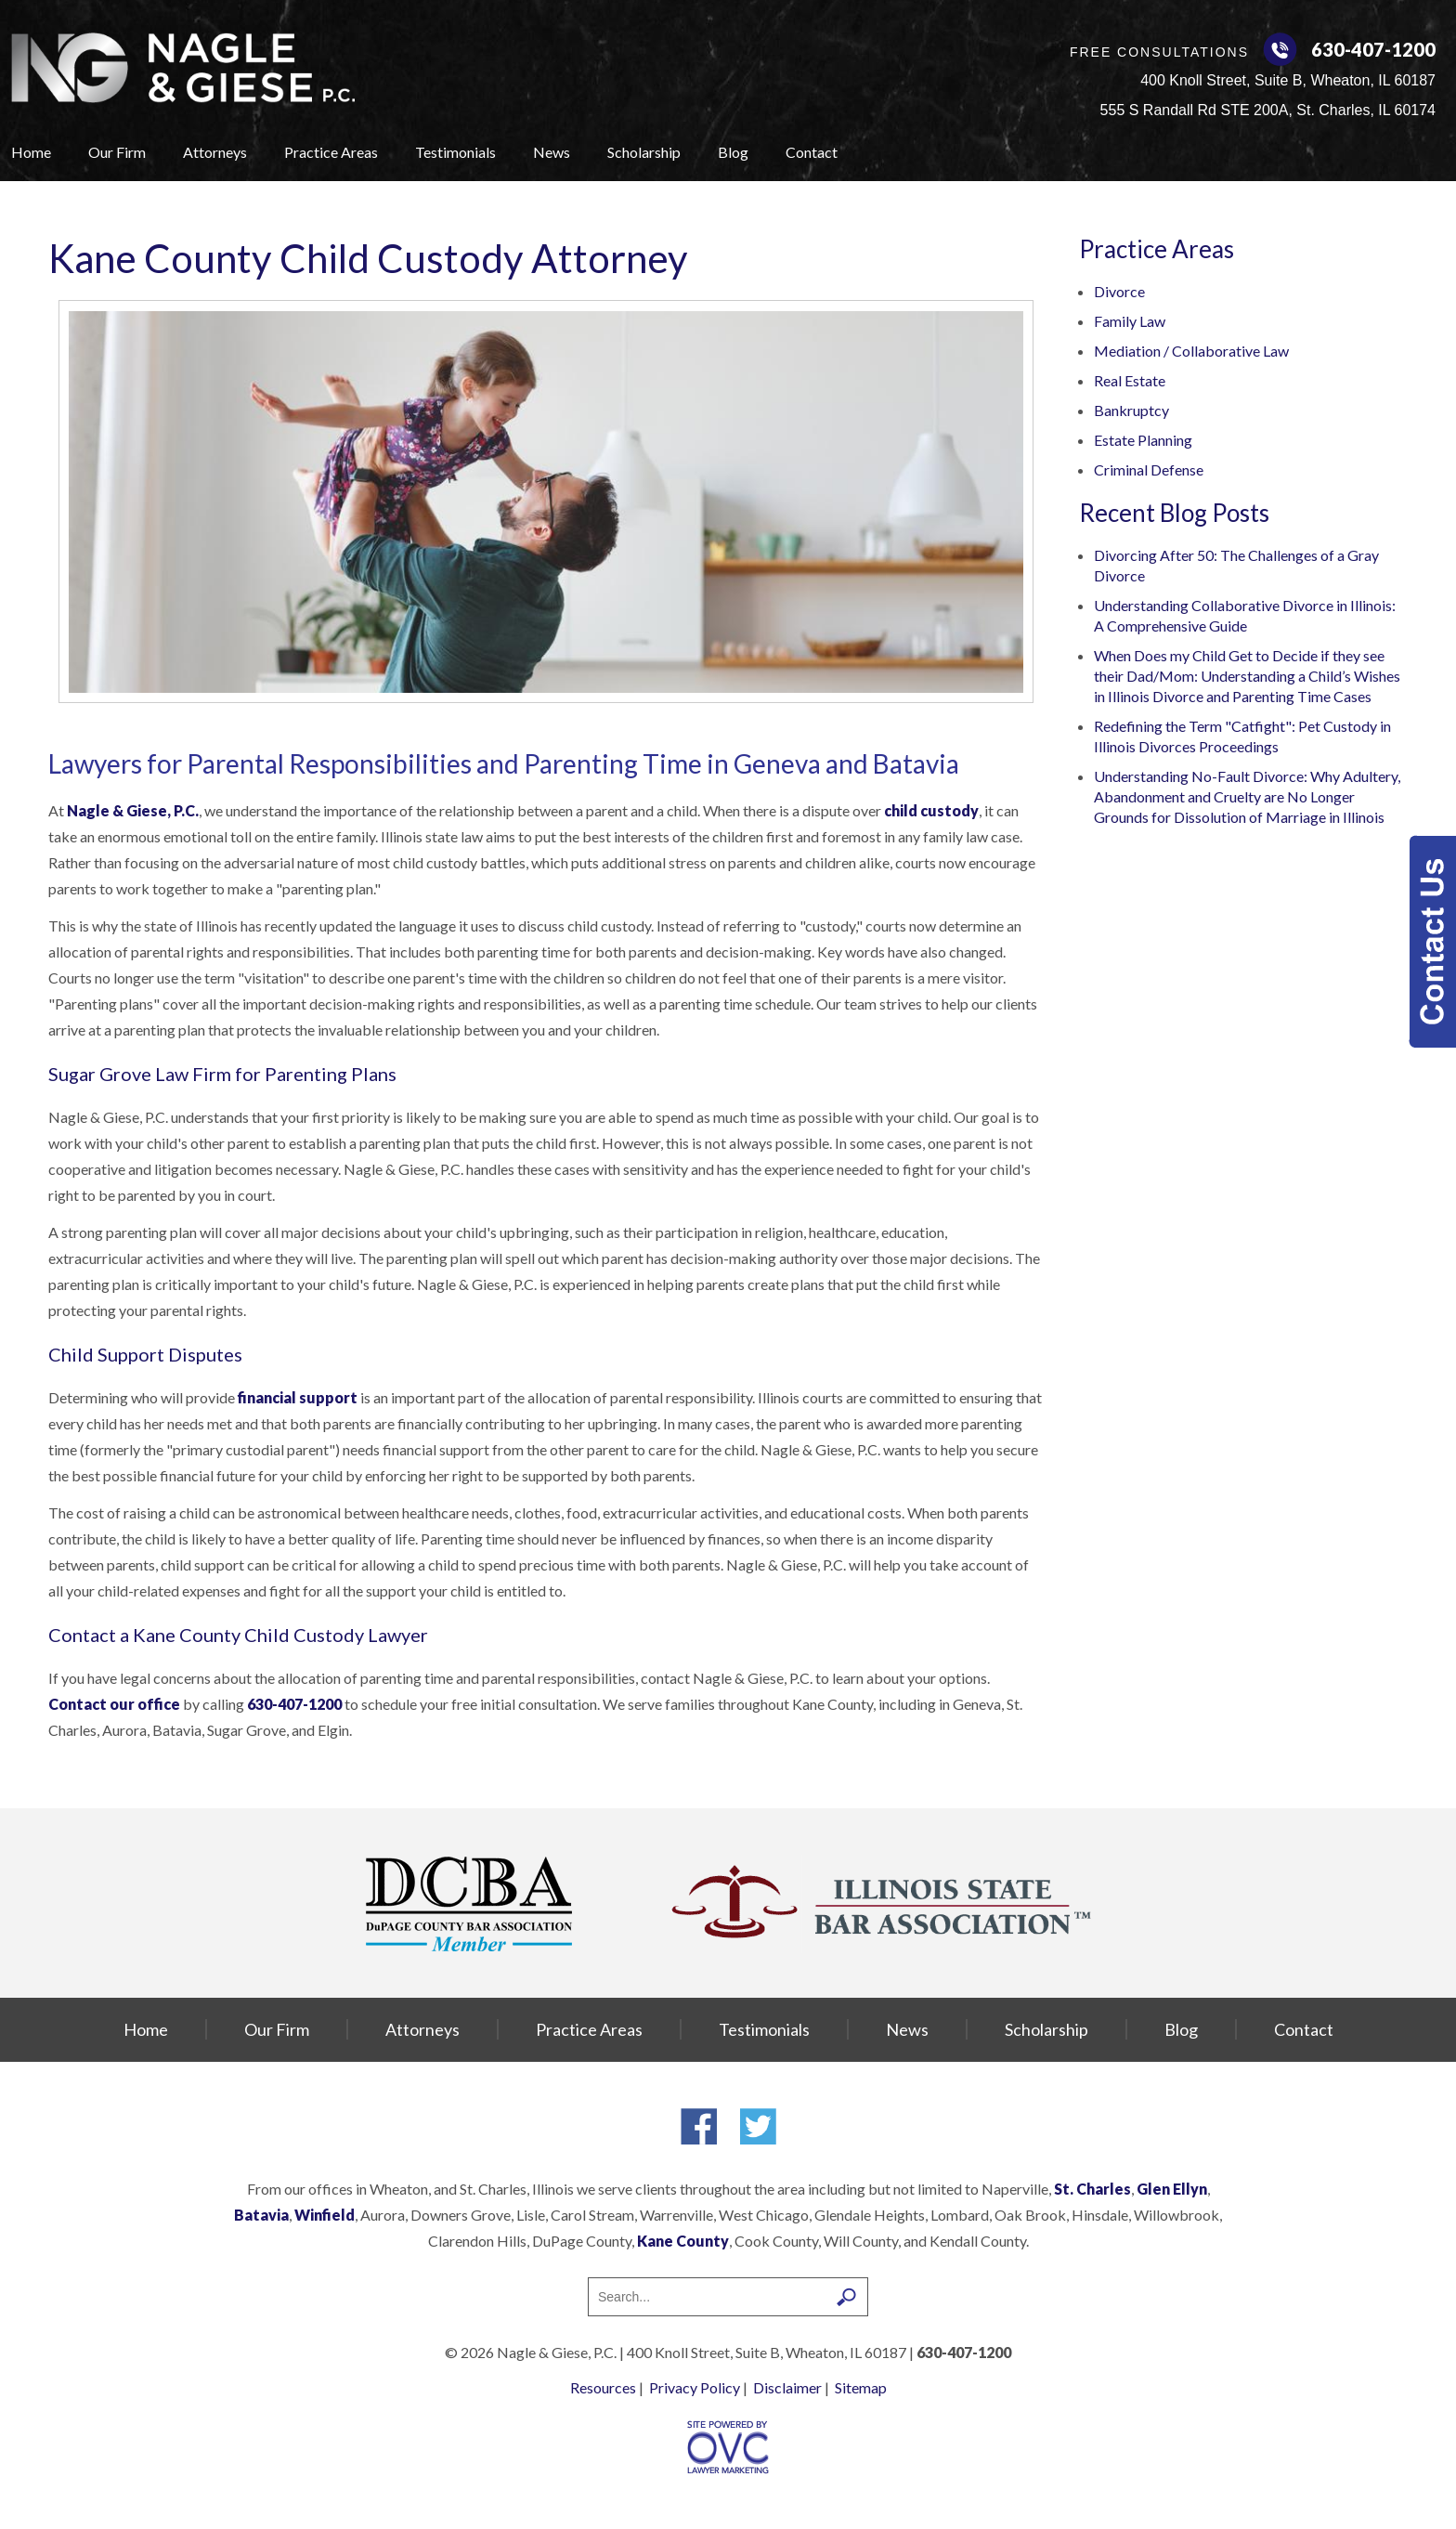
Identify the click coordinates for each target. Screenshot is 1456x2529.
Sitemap (861, 2387)
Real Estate (1129, 380)
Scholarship (644, 152)
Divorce (1119, 291)
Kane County (683, 2240)
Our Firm (117, 152)
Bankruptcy (1131, 410)
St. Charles (1092, 2188)
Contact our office (115, 1704)
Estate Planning (1143, 440)
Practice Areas (331, 152)
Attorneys (215, 152)
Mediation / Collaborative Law (1191, 350)
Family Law (1129, 321)
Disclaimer (787, 2387)
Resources (603, 2387)
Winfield (324, 2214)
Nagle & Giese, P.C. (133, 810)
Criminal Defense (1148, 469)
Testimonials (455, 152)
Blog (733, 152)
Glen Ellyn (1172, 2188)
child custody (931, 810)
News (551, 152)
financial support (298, 1397)
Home (31, 152)
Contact (812, 152)
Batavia (261, 2214)
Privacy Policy (694, 2387)
